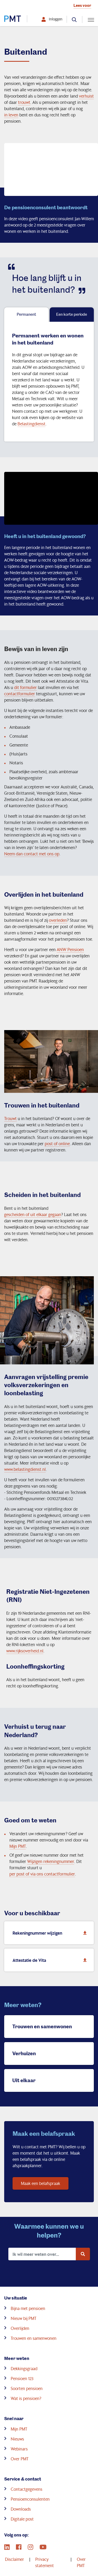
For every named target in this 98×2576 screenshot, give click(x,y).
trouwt (24, 102)
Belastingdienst (31, 423)
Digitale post (22, 2519)
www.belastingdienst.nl (25, 1469)
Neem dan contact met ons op (31, 853)
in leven (11, 114)
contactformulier (19, 693)
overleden (58, 920)
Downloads (21, 2509)
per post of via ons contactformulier (42, 1874)
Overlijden (20, 2328)
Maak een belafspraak (40, 2183)
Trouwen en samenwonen (33, 2338)
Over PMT (19, 2458)
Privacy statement (44, 2562)
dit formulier (25, 687)
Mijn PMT (17, 1846)
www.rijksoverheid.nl (24, 1650)
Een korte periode (71, 314)
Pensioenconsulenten (30, 2499)
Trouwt (10, 1118)
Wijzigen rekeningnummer (50, 1861)
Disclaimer (14, 2559)
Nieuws (17, 2439)
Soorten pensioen (27, 2388)
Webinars (19, 2448)
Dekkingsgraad (24, 2368)
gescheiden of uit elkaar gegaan (32, 1214)
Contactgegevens (26, 2489)
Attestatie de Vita (51, 1959)
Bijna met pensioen (28, 2308)
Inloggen (55, 19)
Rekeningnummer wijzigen (51, 1932)
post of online (57, 1143)
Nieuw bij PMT (23, 2318)
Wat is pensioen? (26, 2398)
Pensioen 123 (22, 2378)
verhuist (86, 96)
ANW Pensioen (70, 949)
